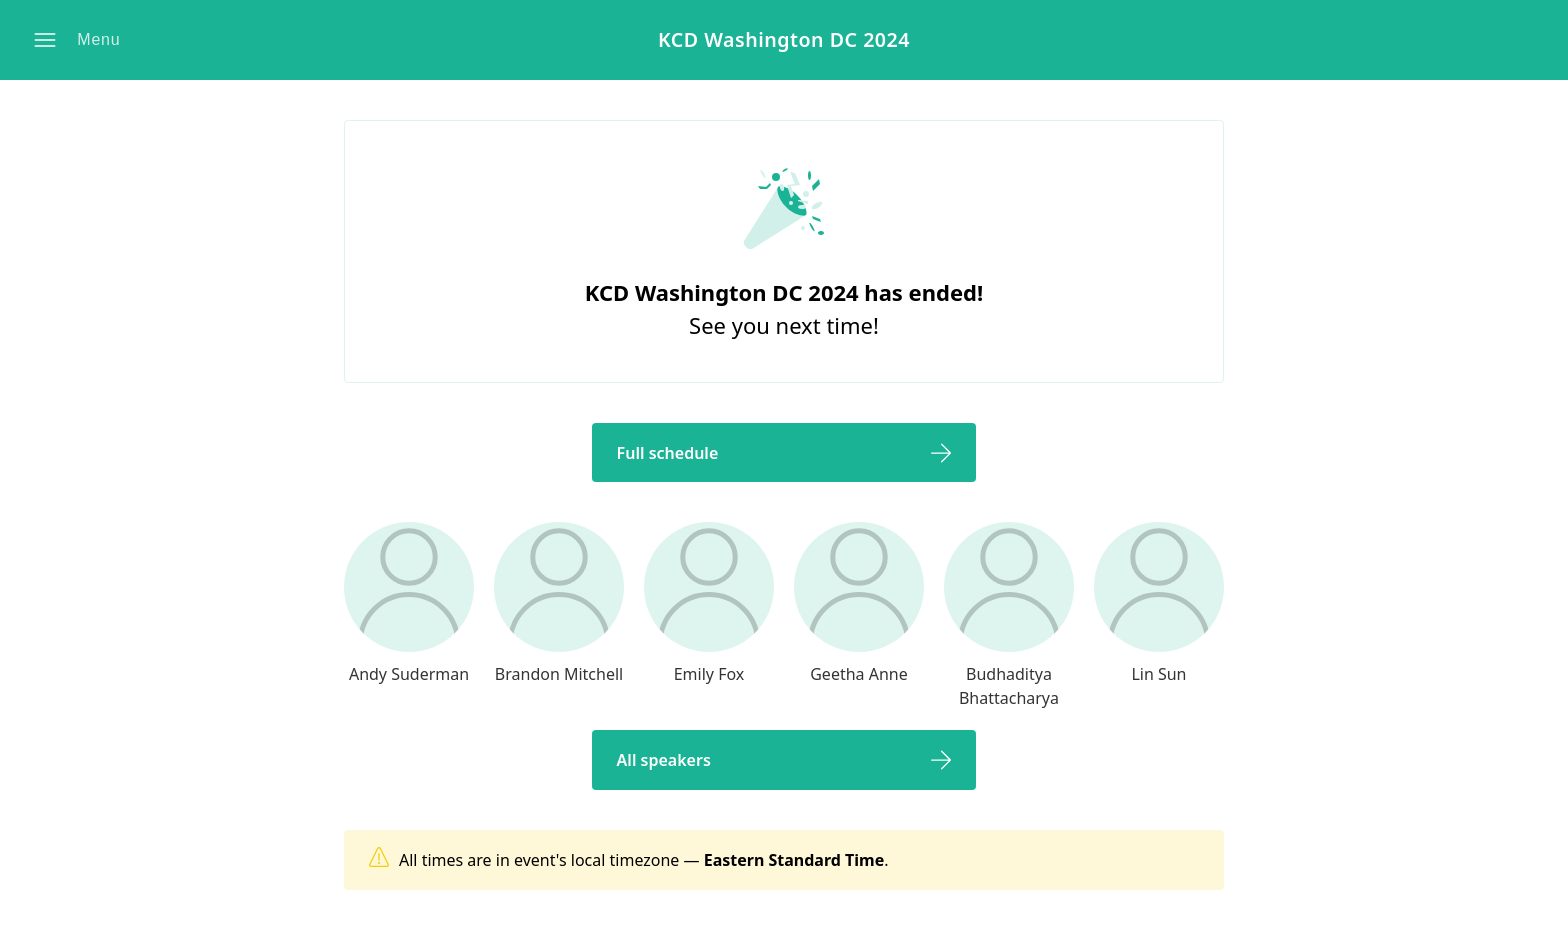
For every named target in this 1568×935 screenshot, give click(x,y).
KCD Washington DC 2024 (784, 40)
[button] (81, 40)
